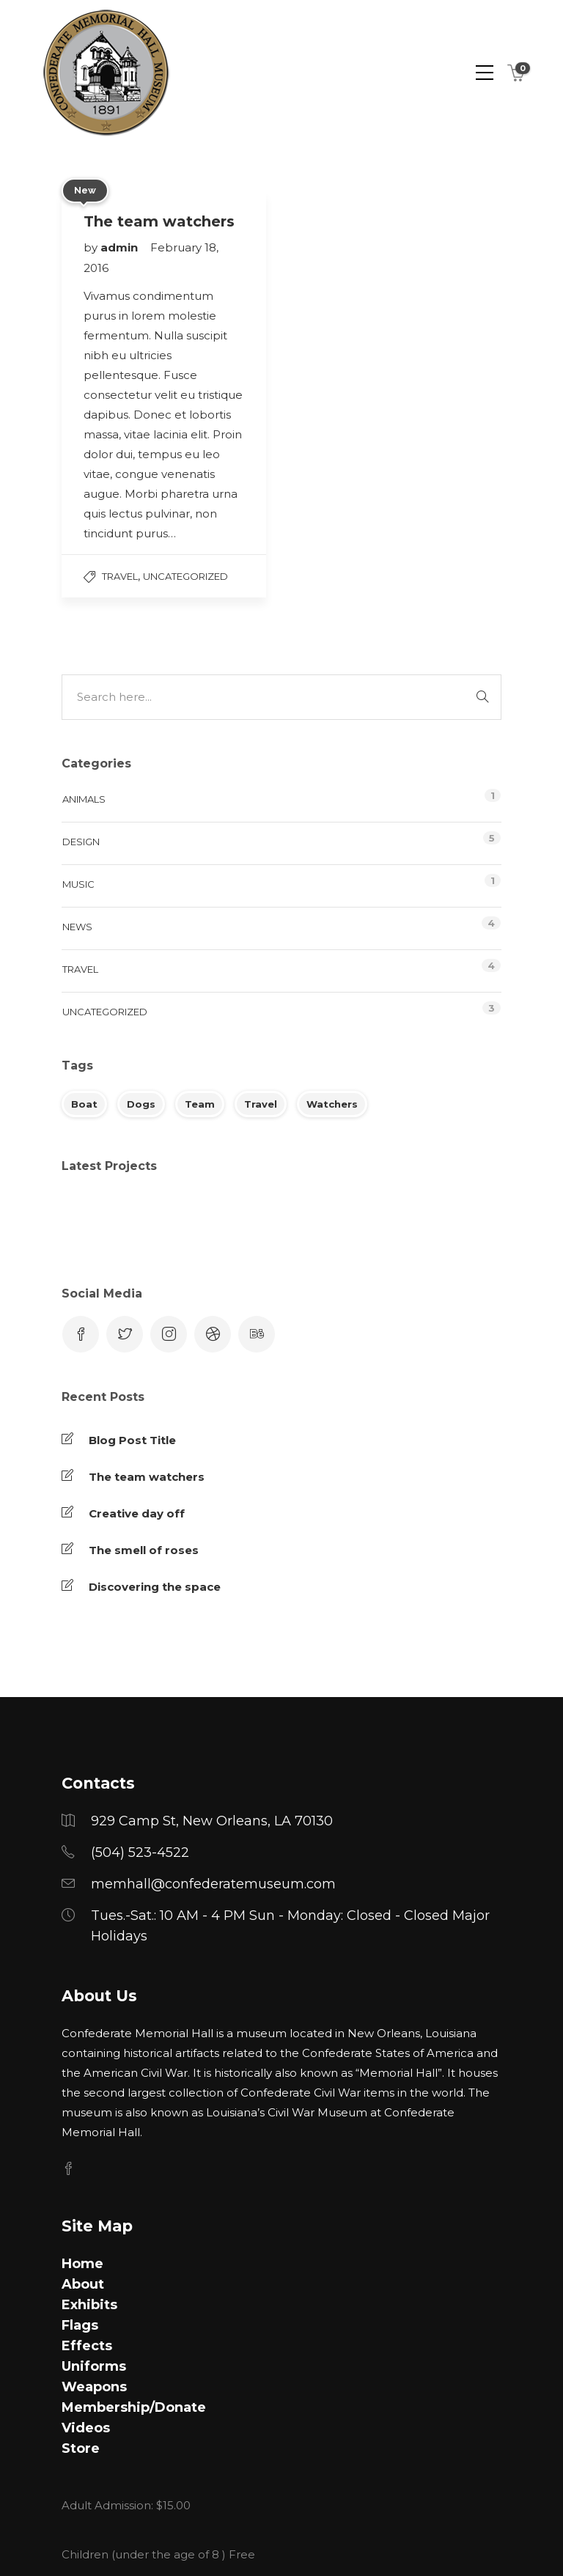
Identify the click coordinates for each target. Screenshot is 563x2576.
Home (82, 2264)
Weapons (94, 2387)
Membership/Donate (134, 2407)
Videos (86, 2428)
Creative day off (137, 1513)
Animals (84, 799)
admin (120, 247)
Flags (80, 2325)
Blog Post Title (132, 1440)
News (77, 926)
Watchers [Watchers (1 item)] (332, 1104)
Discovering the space (155, 1587)
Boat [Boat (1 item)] (84, 1104)
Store (81, 2448)
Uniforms (94, 2366)
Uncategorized (185, 576)
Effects (87, 2346)
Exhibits (89, 2305)
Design (81, 841)
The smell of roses (144, 1550)
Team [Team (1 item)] (200, 1104)
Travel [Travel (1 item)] (260, 1104)
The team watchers (147, 1477)
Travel (120, 576)
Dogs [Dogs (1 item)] (141, 1104)
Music (78, 884)
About (83, 2284)
